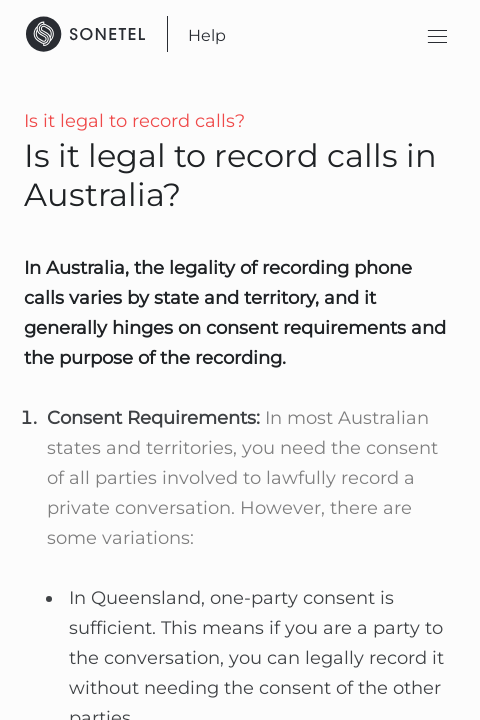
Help (207, 35)
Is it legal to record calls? (134, 121)
